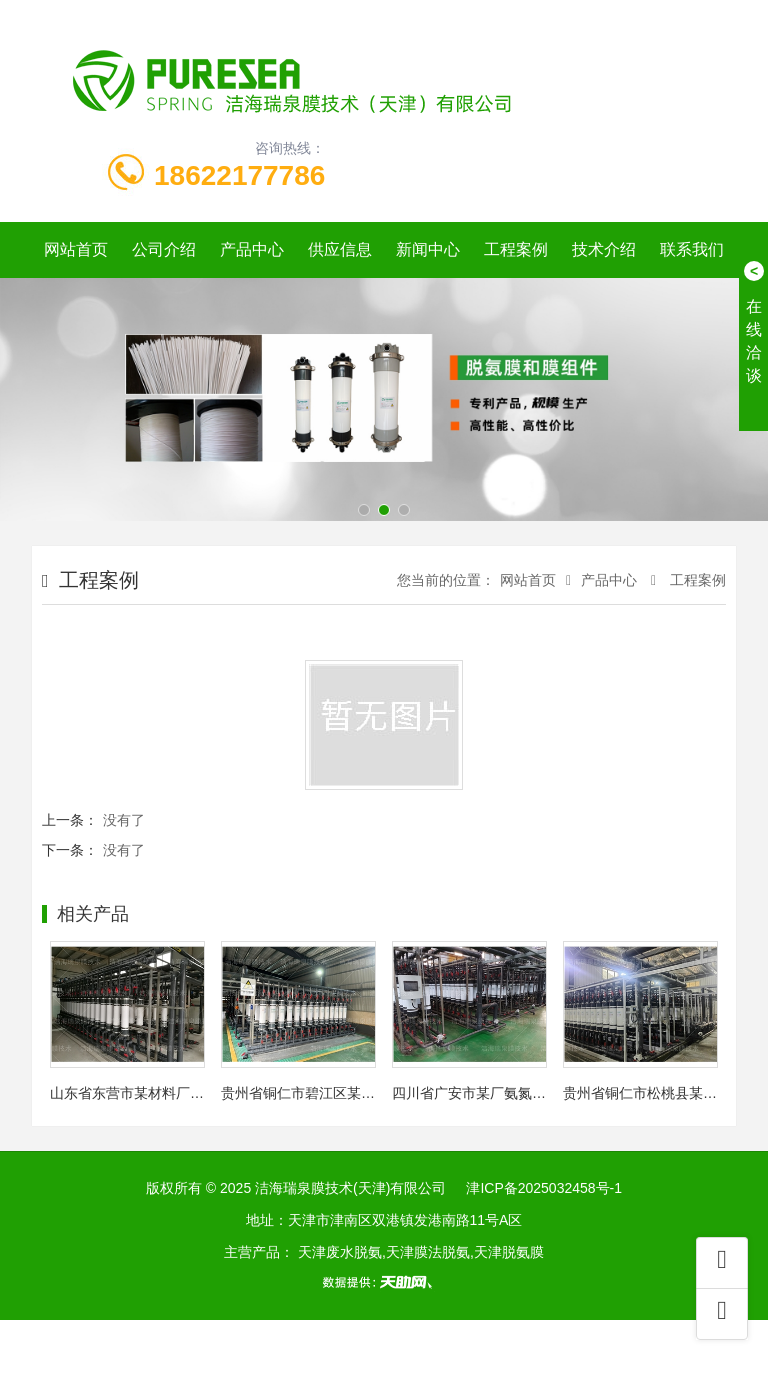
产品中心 (252, 249)
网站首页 (76, 249)
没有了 (124, 820)
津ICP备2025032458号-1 (544, 1188)
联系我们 (692, 249)
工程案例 (516, 249)
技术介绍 (604, 249)
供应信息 (340, 249)
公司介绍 (164, 249)
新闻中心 (428, 249)
